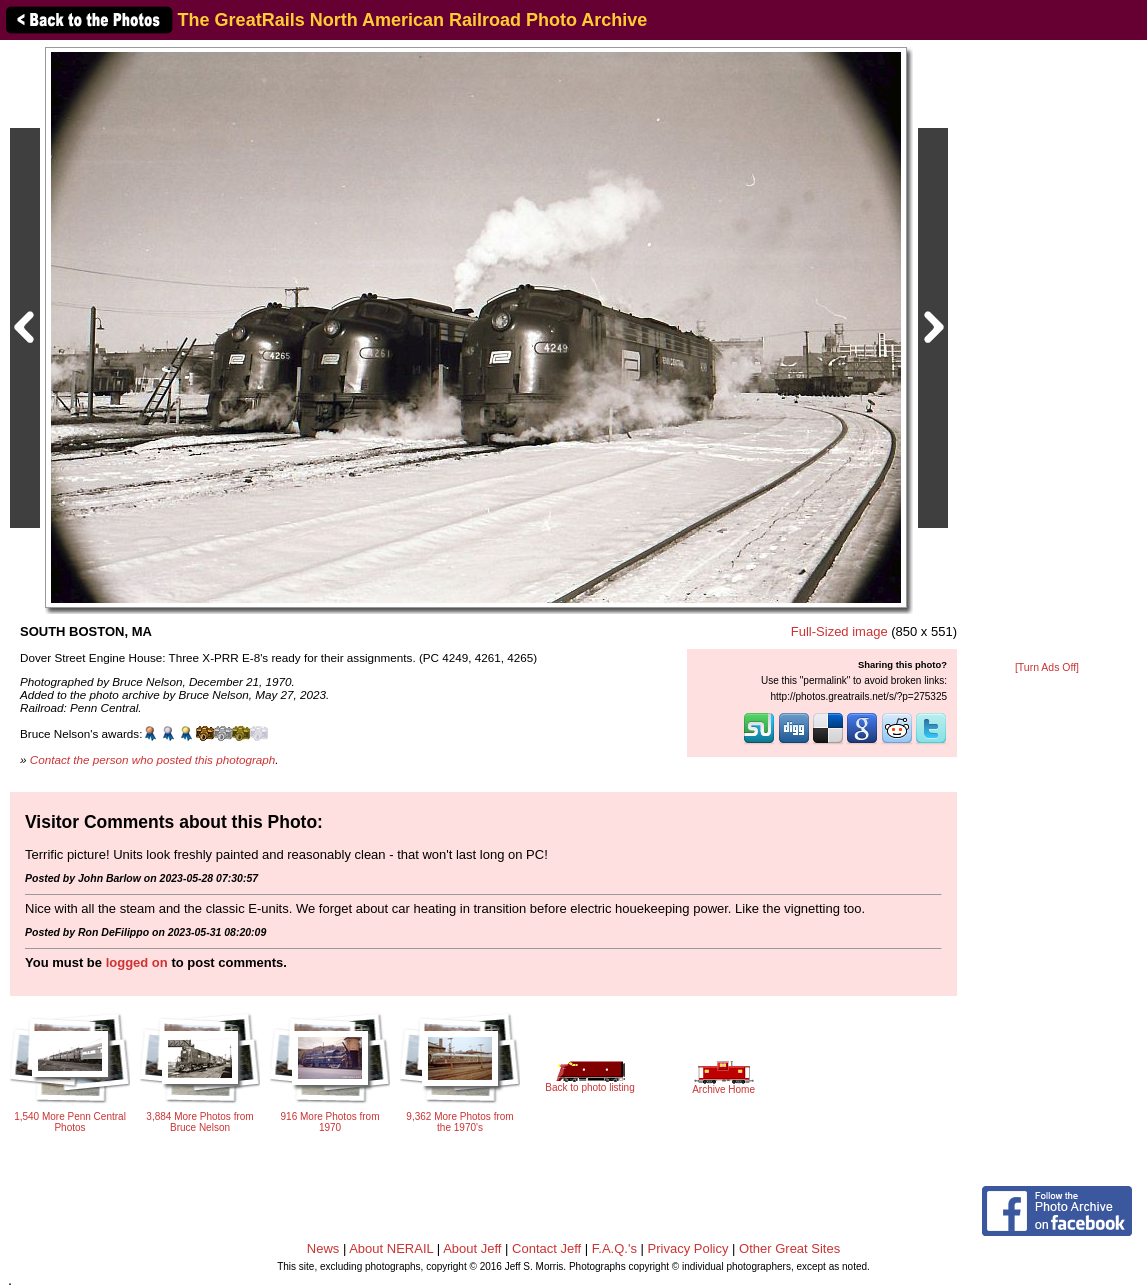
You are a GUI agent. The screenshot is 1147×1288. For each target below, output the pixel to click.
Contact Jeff (546, 1248)
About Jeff (472, 1248)
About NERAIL (391, 1248)
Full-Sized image (839, 631)
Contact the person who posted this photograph (153, 759)
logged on (137, 962)
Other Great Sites (789, 1248)
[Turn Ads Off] (1047, 667)
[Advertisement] (1047, 352)
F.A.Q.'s (614, 1248)
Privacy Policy (688, 1248)
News (323, 1248)
